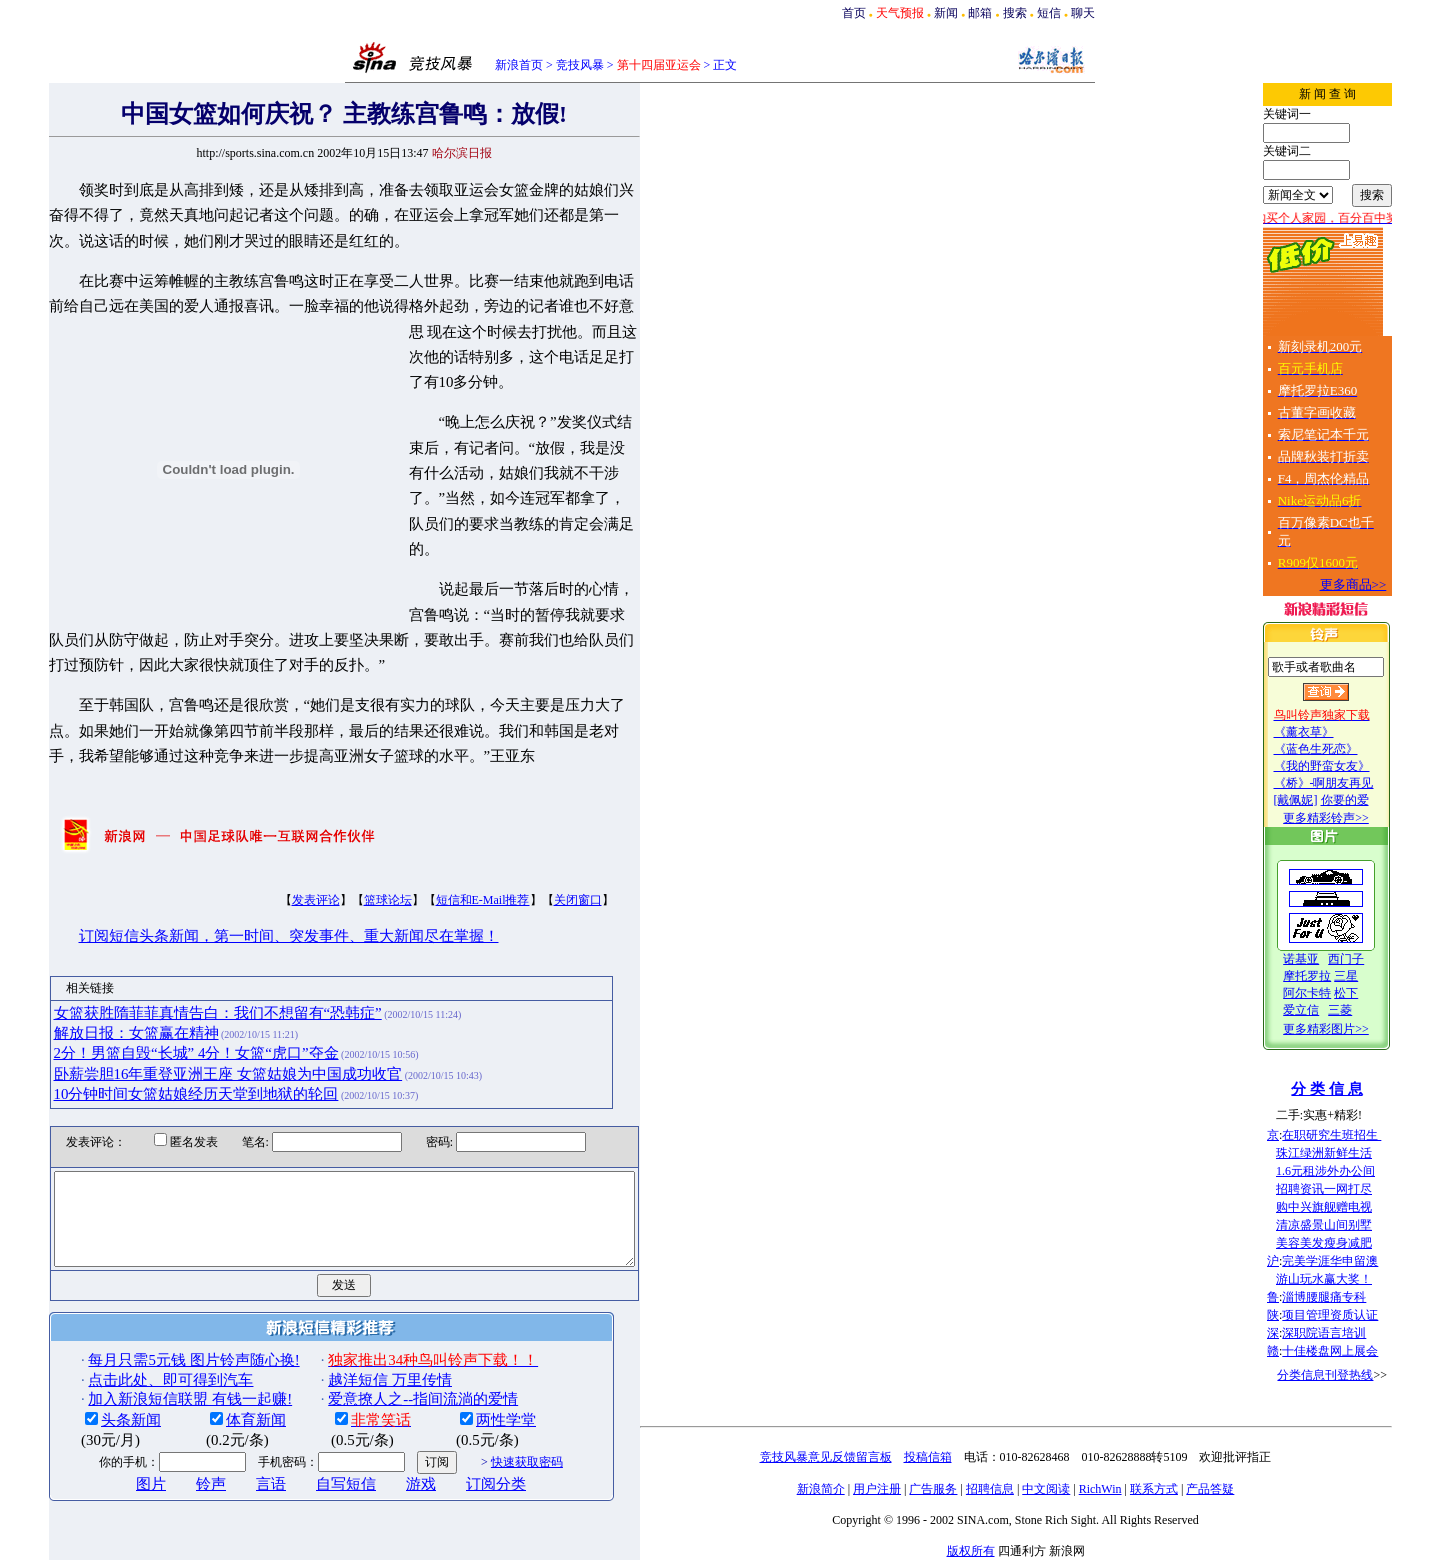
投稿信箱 (963, 1457)
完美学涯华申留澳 (1365, 1261)
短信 (1049, 13)
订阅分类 (461, 1452)
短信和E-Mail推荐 (448, 850)
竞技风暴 (580, 65)
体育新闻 (221, 1388)
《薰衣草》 (1339, 732)
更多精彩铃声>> (1361, 818)
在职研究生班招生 (1366, 1135)
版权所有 (1006, 1551)
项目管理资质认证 (1365, 1315)
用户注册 (912, 1489)
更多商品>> (1388, 584)
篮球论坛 (353, 850)
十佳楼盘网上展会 (1365, 1351)
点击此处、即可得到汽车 (135, 1347)
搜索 (1015, 13)
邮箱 (980, 13)
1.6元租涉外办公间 (1360, 1171)
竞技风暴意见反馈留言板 (861, 1457)
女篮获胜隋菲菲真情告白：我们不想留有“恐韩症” (183, 962)
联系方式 (1189, 1489)
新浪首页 (519, 65)
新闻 (946, 13)
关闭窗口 (543, 850)
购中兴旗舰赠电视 (1359, 1207)
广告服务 (968, 1489)
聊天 (1083, 13)
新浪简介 (856, 1489)
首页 (854, 13)
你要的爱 (1380, 800)
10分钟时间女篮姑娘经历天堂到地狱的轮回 (161, 1043)
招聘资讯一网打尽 (1359, 1189)
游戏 (386, 1452)
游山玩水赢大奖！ (1359, 1279)
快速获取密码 (492, 1430)
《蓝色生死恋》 (1351, 749)
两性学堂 (471, 1388)
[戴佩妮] (1331, 800)
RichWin (1135, 1489)
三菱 (1375, 1010)
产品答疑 (1245, 1489)
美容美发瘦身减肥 (1359, 1243)
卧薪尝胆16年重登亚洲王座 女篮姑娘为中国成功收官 (193, 1023)
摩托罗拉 (1342, 976)
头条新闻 (96, 1388)
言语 (236, 1452)
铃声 (176, 1452)
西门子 (1381, 959)
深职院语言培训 (1359, 1333)
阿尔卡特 (1342, 993)
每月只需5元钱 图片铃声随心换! (158, 1328)
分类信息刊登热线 (1360, 1375)
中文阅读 (1081, 1489)
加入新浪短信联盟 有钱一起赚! (155, 1366)
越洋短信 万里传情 (355, 1347)
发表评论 (281, 850)
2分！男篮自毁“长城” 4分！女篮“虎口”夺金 (161, 1003)
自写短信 (311, 1452)
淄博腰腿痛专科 (1359, 1297)
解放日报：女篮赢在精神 (101, 982)
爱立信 (1336, 1010)
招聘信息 (1025, 1489)
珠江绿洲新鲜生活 (1359, 1153)
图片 (116, 1452)
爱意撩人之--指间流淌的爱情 (388, 1366)
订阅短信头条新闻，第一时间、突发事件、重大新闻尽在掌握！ (254, 886)
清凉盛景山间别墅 (1359, 1225)
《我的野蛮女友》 (1357, 766)
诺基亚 (1336, 959)
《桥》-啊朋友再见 (1359, 783)
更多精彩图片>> (1361, 1029)
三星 (1381, 976)
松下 (1381, 993)
